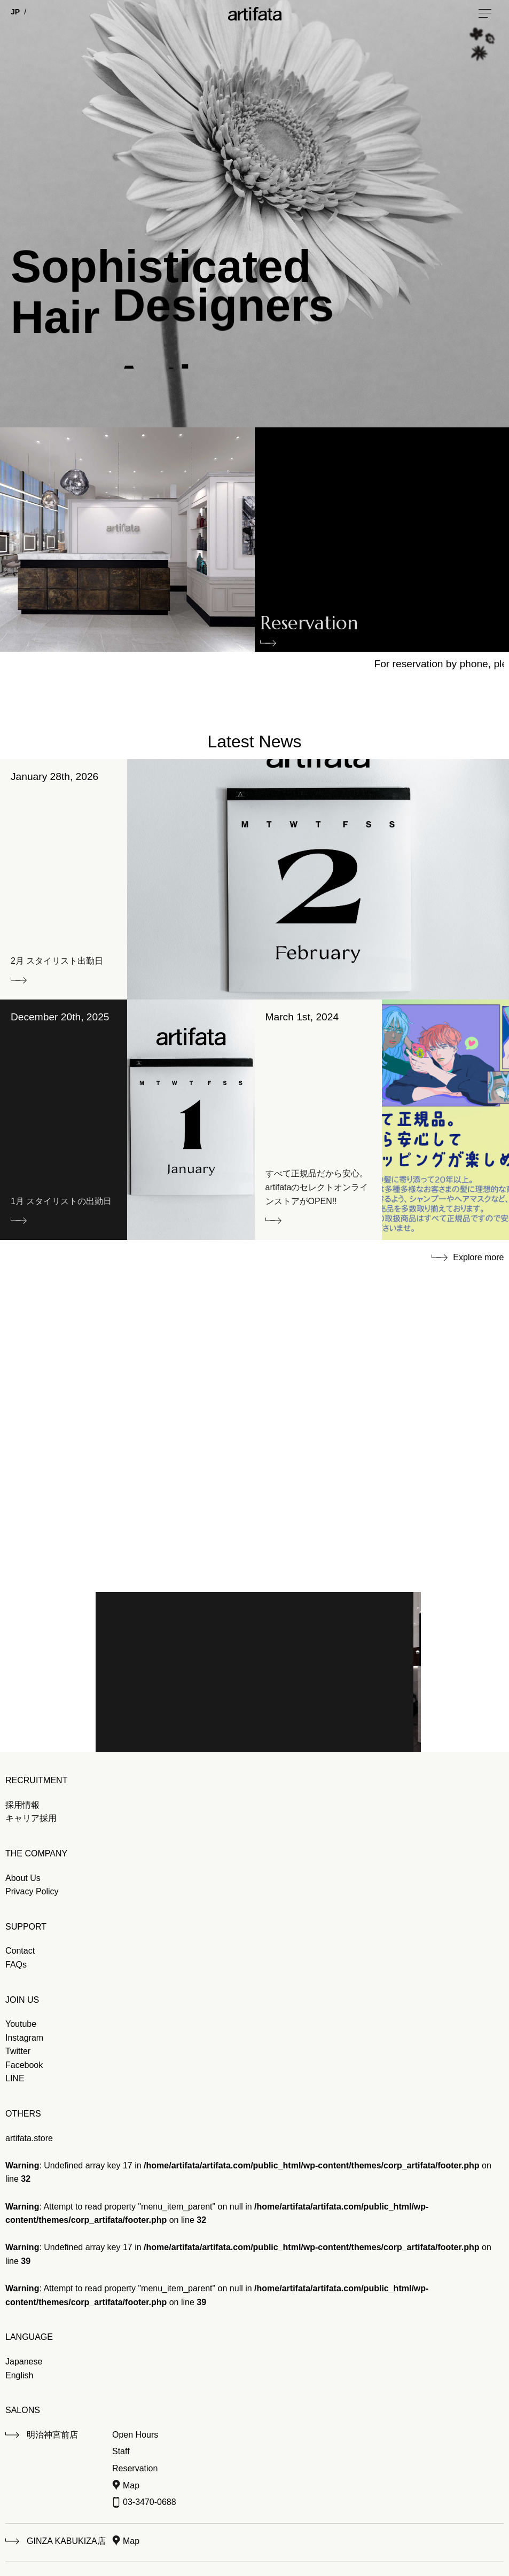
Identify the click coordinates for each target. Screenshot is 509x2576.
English (19, 2375)
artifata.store (29, 2138)
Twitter (17, 2051)
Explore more (478, 1257)
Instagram (24, 2037)
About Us (23, 1878)
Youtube (20, 2023)
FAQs (16, 1964)
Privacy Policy (32, 1891)
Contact (20, 1950)
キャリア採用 (31, 1818)
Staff (121, 2451)
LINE (15, 2078)
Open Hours (135, 2434)
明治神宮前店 (52, 2434)
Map (131, 2485)
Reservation (309, 625)
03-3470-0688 (149, 2502)
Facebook (24, 2065)
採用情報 (22, 1804)
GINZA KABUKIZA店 (66, 2541)
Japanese (23, 2361)
